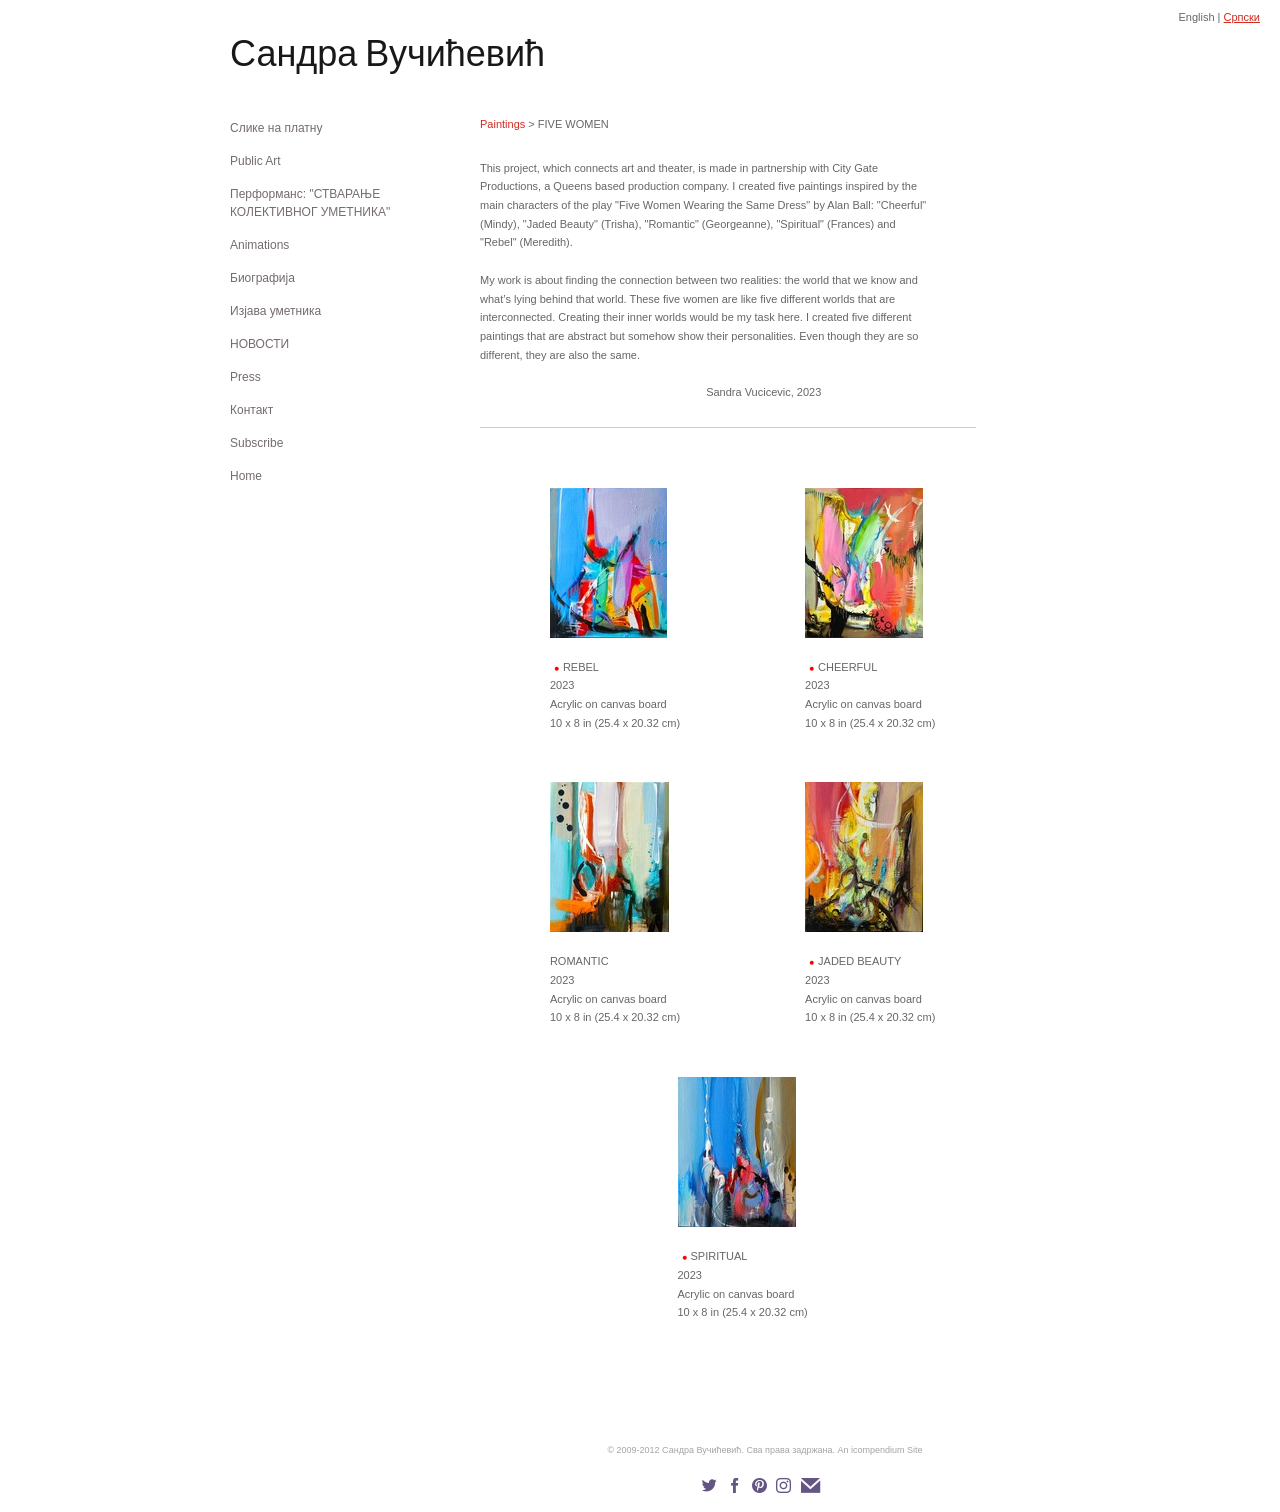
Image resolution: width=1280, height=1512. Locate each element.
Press (245, 377)
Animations (259, 245)
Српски (1242, 17)
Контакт (251, 410)
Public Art (255, 161)
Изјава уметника (275, 311)
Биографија (262, 278)
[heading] (280, 57)
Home (246, 476)
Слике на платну (276, 128)
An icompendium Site (880, 1450)
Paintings (502, 124)
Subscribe (256, 443)
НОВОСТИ (259, 344)
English (1196, 17)
